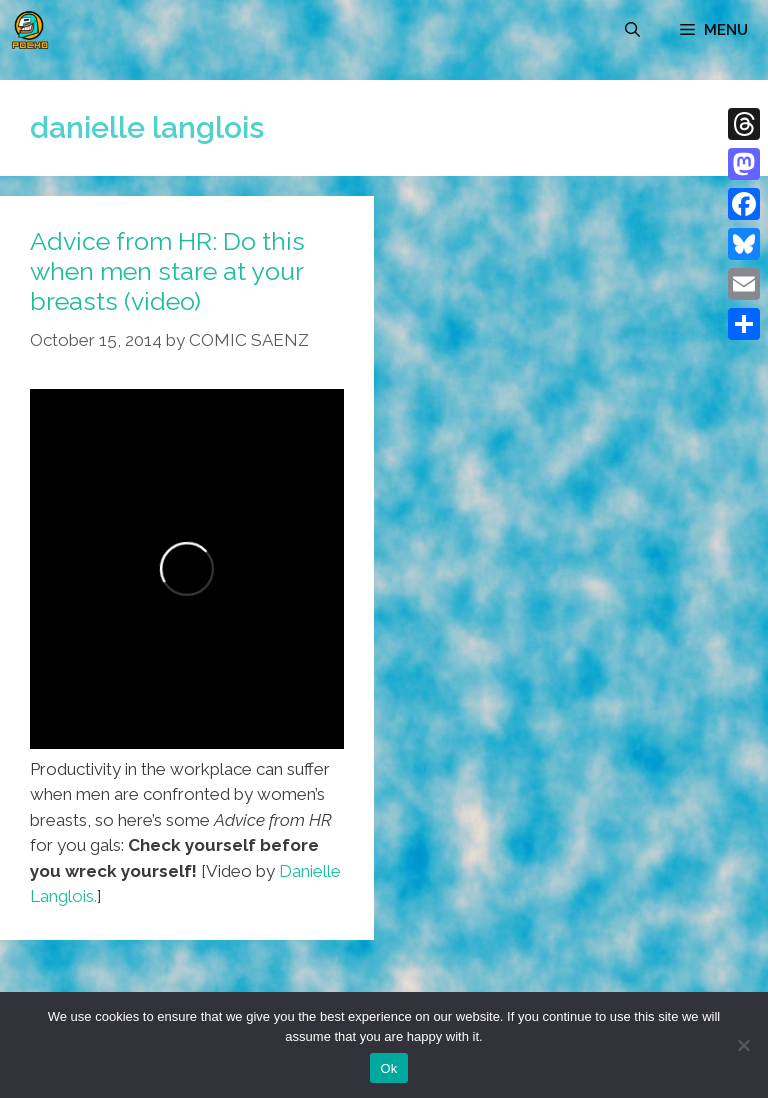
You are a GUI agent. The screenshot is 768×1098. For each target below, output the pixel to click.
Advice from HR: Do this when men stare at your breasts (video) (167, 271)
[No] (743, 1045)
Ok (388, 1068)
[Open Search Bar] (632, 30)
